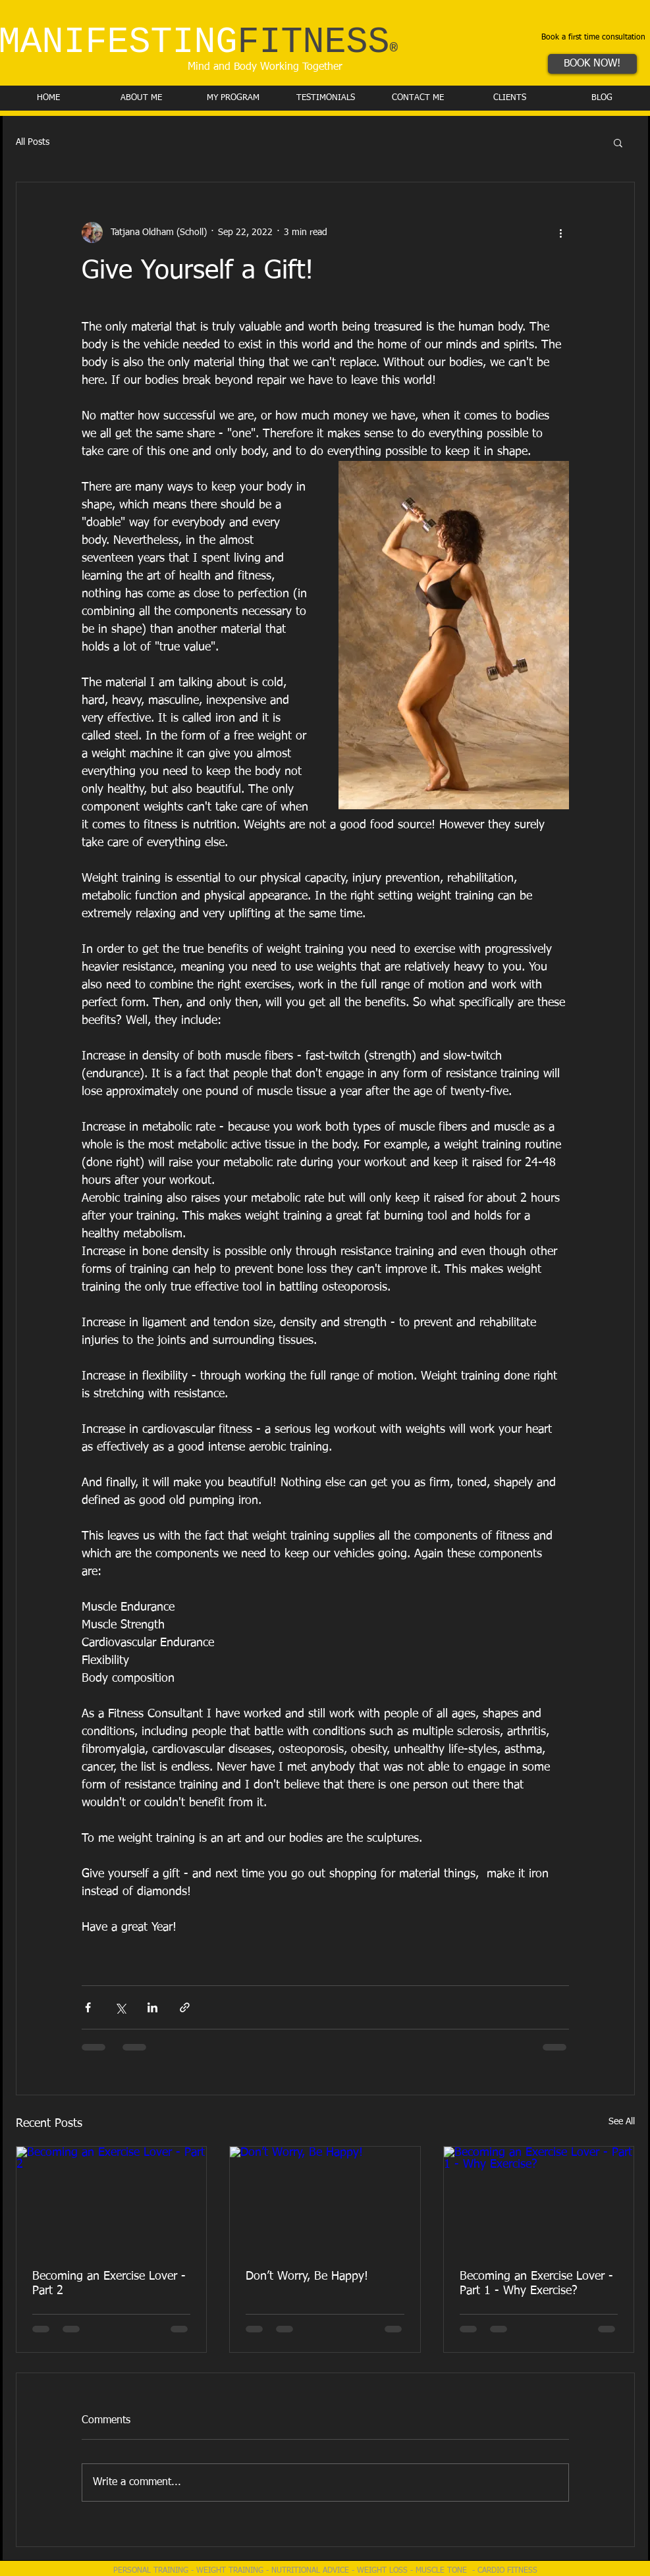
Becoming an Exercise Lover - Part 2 (109, 2283)
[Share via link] (184, 2007)
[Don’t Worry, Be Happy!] (325, 2200)
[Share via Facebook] (88, 2007)
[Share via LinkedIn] (152, 2007)
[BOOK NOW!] (592, 64)
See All (622, 2121)
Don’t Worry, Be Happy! (307, 2276)
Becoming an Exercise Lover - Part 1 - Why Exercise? (536, 2283)
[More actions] (561, 232)
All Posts (32, 142)
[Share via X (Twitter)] (120, 2007)
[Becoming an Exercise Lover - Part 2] (111, 2200)
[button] (618, 142)
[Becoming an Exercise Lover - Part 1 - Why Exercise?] (539, 2200)
